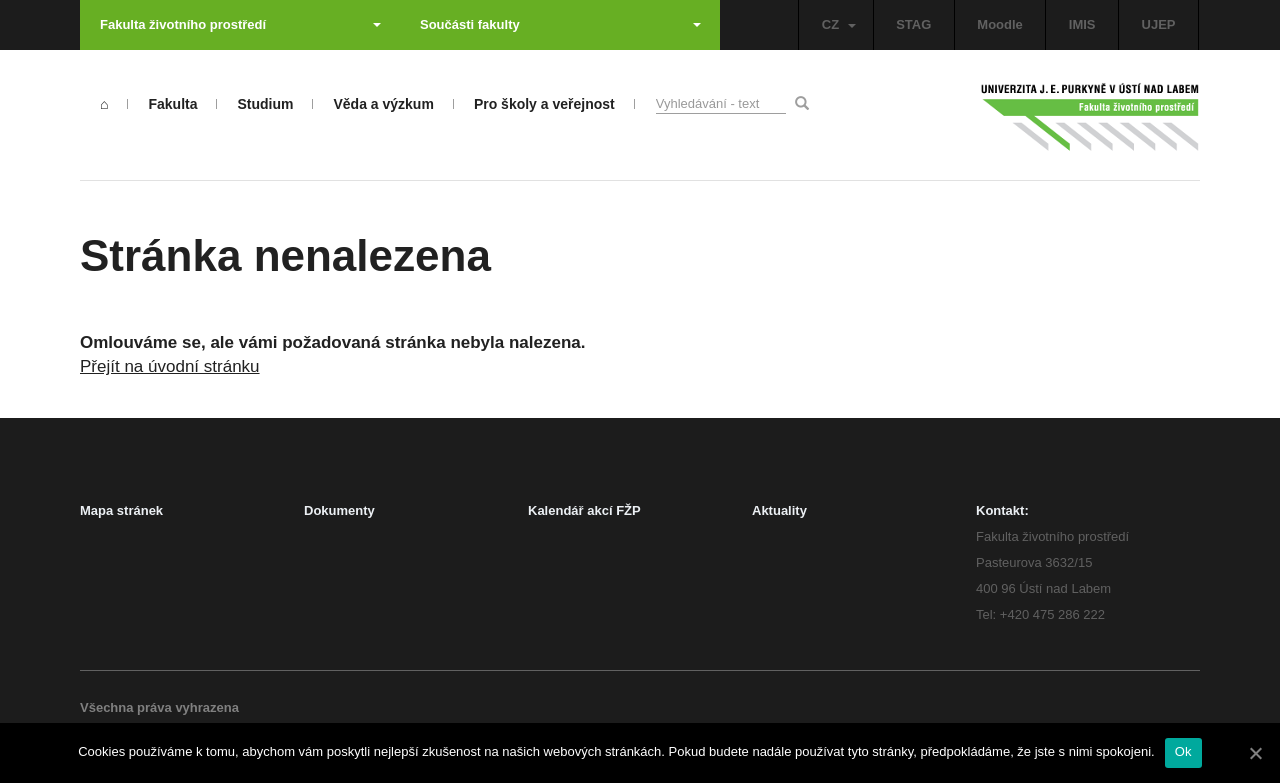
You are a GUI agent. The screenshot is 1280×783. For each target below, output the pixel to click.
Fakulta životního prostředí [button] (240, 24)
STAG (913, 24)
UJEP (1159, 24)
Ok (1183, 751)
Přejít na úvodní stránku (170, 366)
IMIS (1082, 24)
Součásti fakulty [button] (560, 24)
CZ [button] (839, 24)
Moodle (1000, 24)
